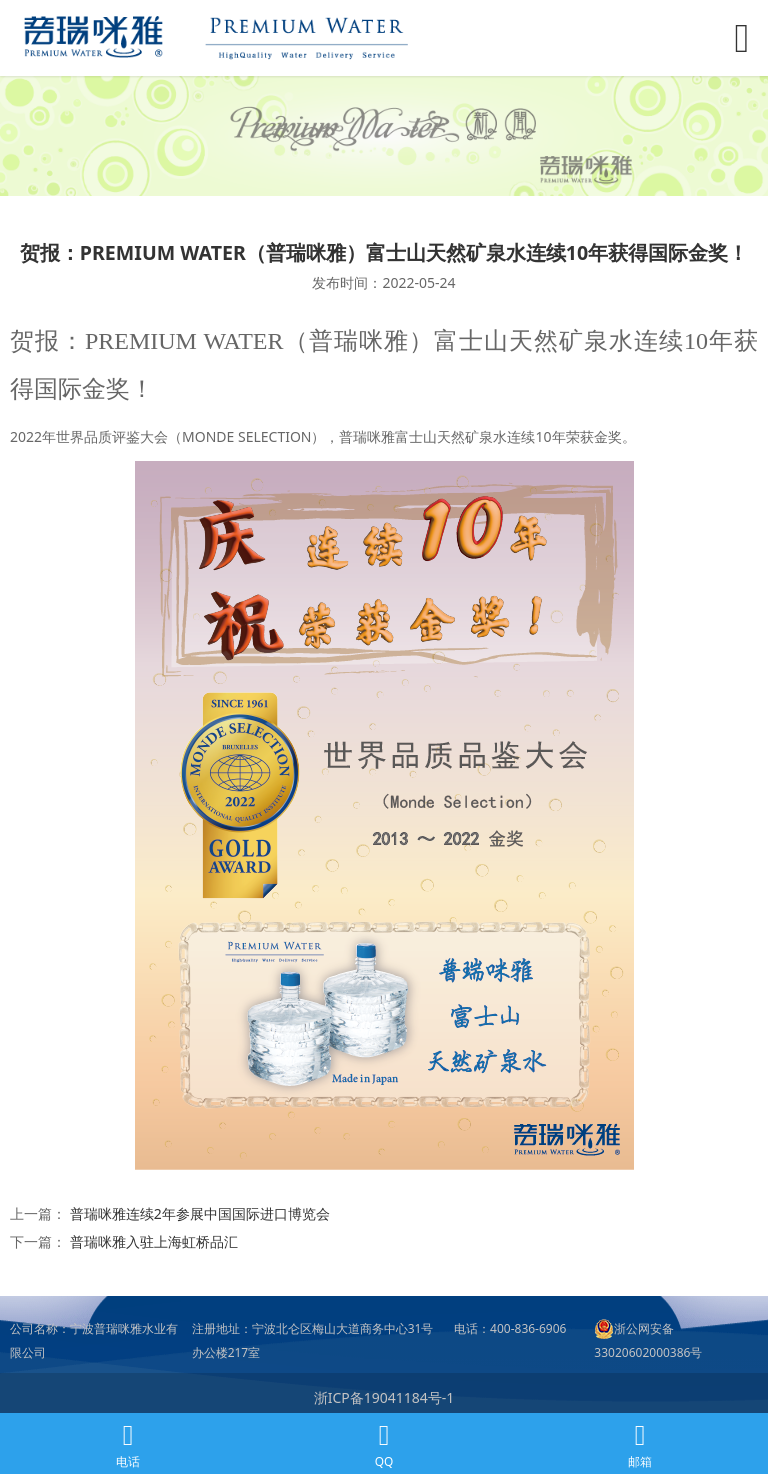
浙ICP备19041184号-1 (384, 1397)
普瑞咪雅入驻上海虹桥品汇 (154, 1241)
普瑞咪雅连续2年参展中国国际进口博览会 (200, 1213)
